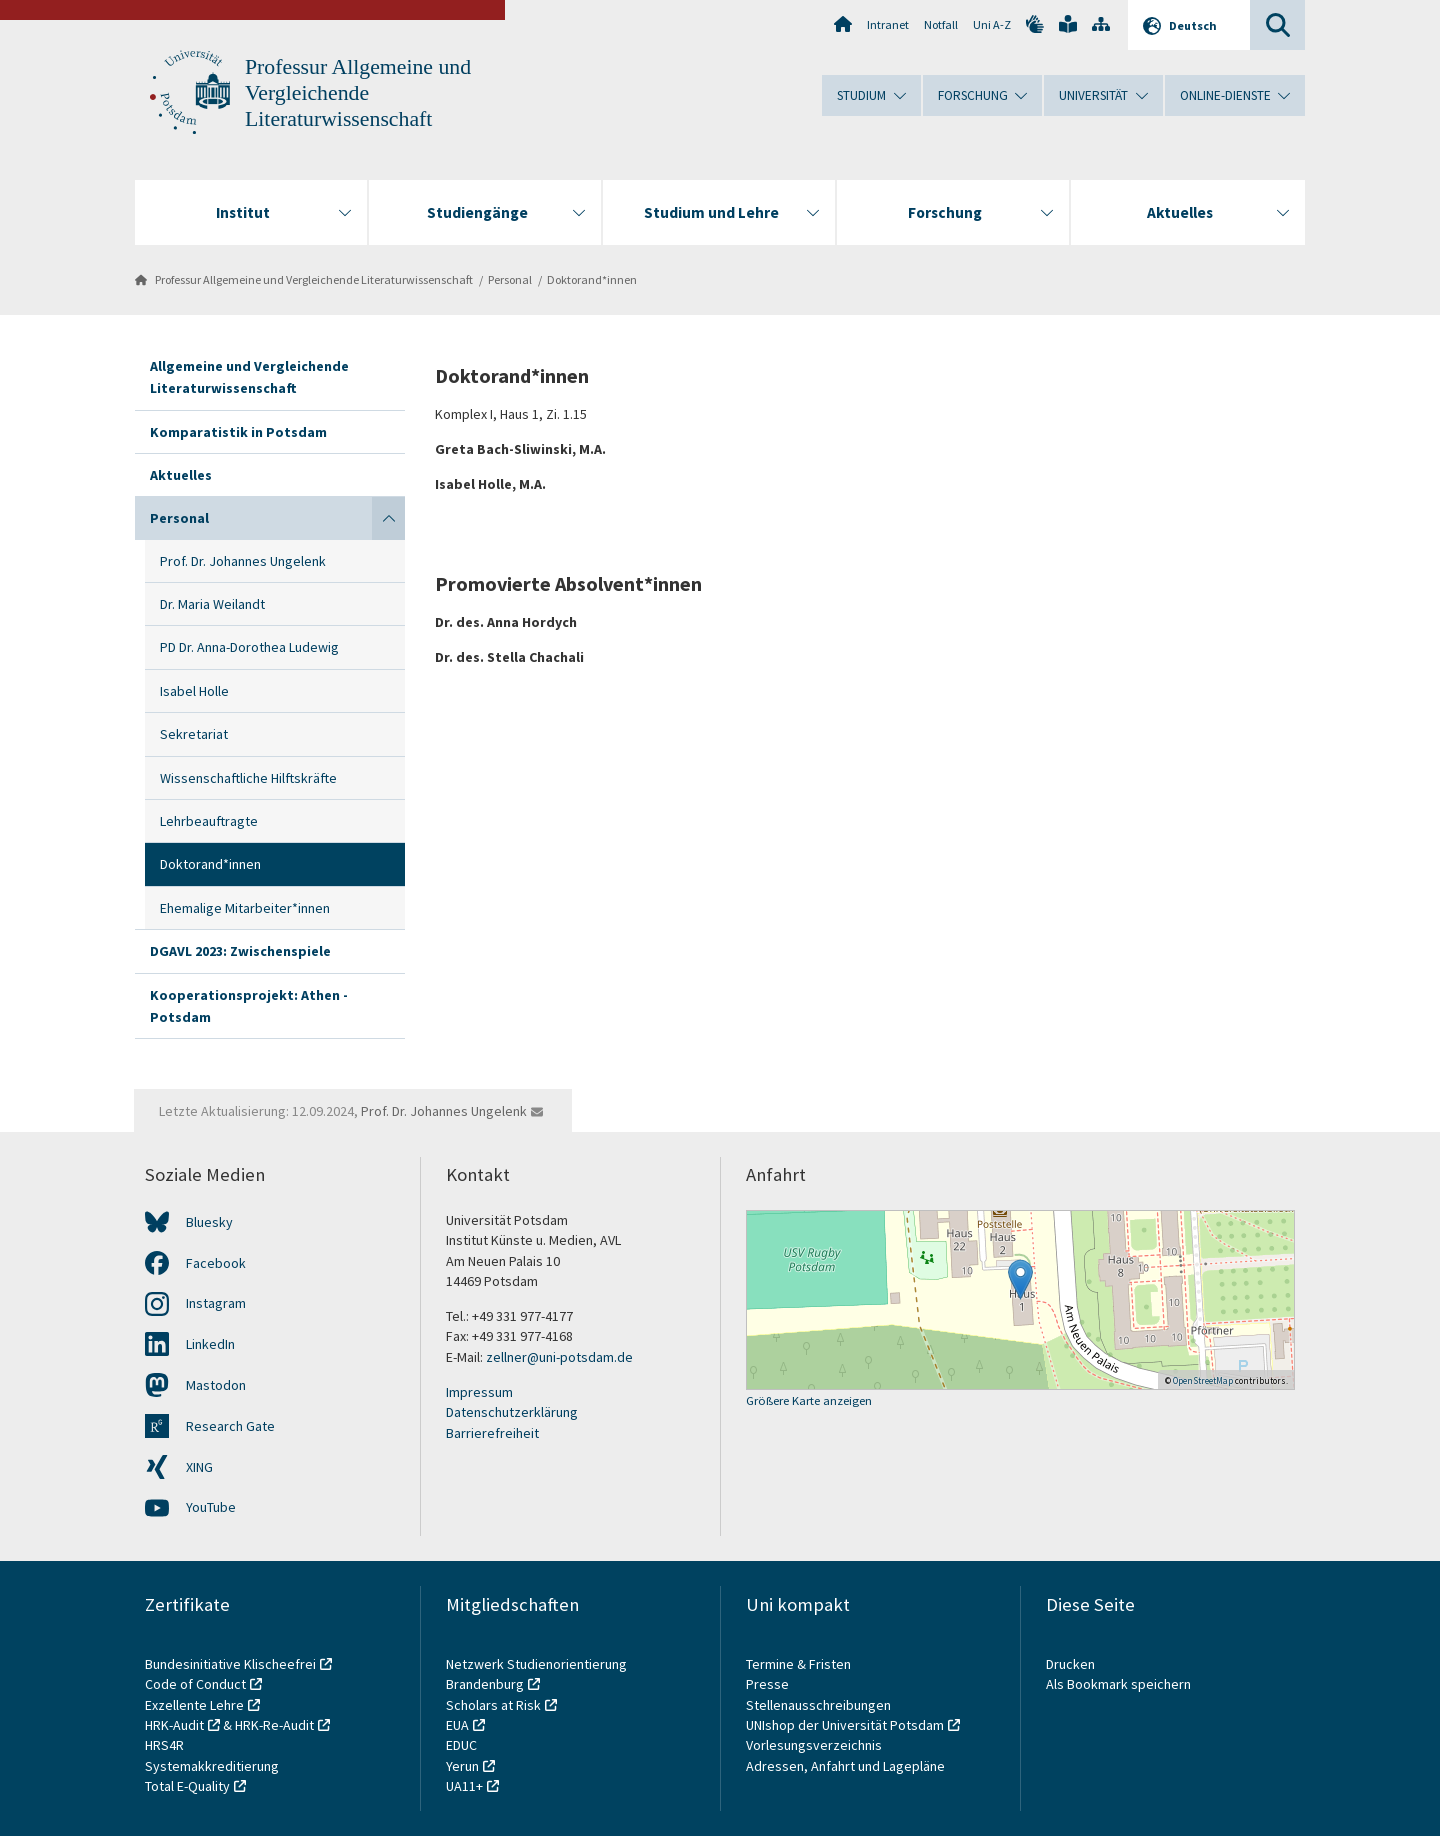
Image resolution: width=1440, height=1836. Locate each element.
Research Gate (230, 1426)
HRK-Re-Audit (274, 1725)
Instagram (216, 1303)
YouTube (211, 1507)
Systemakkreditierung (212, 1766)
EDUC (461, 1745)
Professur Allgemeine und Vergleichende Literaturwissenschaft (358, 93)
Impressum (479, 1392)
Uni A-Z (992, 24)
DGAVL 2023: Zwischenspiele (240, 951)
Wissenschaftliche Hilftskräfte (248, 778)
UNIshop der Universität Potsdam (845, 1725)
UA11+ (464, 1786)
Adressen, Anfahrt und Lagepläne (845, 1766)
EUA (457, 1725)
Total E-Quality (187, 1786)
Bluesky (209, 1222)
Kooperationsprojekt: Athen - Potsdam (249, 1006)
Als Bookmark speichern (1118, 1684)
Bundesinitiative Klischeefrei (230, 1664)
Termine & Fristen (800, 1664)
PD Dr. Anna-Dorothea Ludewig (249, 647)
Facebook (216, 1263)
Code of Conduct (195, 1684)
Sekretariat (194, 734)
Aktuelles (181, 475)
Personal (510, 279)
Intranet (888, 24)
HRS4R (164, 1745)
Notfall (941, 24)
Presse (769, 1684)
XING (199, 1467)
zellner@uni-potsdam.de (559, 1357)
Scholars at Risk (493, 1705)
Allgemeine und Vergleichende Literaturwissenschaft (249, 377)
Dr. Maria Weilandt (212, 604)
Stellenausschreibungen (818, 1705)
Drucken (1070, 1664)
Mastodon (216, 1385)
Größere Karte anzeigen (809, 1401)
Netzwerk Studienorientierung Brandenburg (536, 1674)
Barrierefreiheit (492, 1433)
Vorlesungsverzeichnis (815, 1745)
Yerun (462, 1766)
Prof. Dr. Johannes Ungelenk (243, 561)
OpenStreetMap (1203, 1380)
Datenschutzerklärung (512, 1412)
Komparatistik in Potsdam (238, 432)
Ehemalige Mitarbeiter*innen (245, 908)
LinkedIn (210, 1344)
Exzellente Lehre (194, 1705)
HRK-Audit (174, 1725)
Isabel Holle (194, 691)
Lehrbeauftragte (209, 821)
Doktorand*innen (592, 279)
